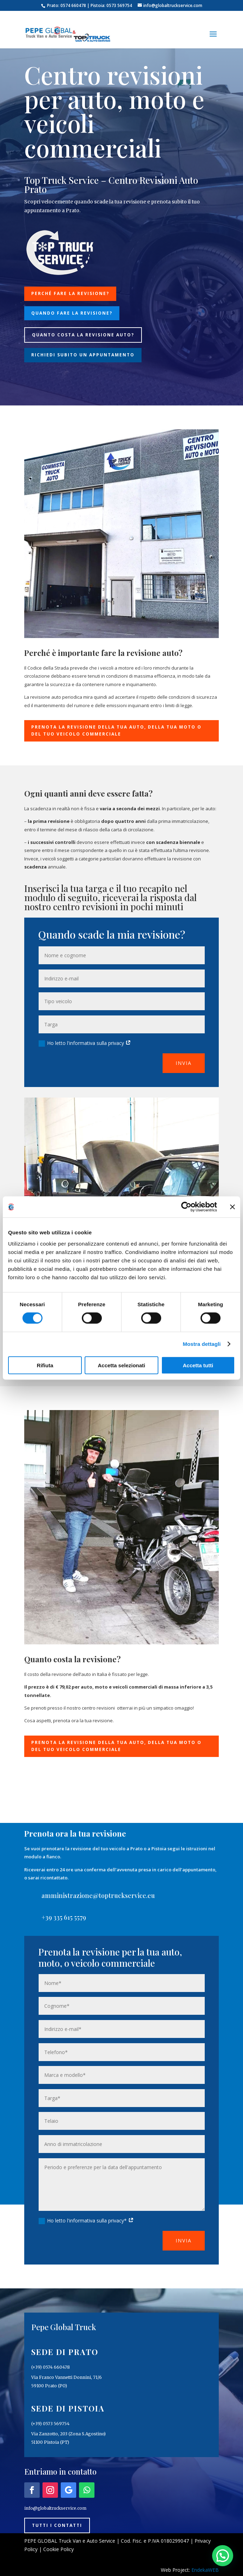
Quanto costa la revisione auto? (83, 335)
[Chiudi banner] (232, 1207)
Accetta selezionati (121, 1365)
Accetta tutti (198, 1365)
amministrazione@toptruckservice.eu (98, 1895)
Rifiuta (45, 1365)
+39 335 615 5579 (63, 1917)
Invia (184, 1063)
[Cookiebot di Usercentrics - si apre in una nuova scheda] (186, 1207)
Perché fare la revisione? (70, 293)
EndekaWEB (205, 2570)
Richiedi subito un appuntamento (82, 355)
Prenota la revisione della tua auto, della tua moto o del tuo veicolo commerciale (116, 730)
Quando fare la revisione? (71, 313)
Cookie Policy (58, 2549)
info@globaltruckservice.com (55, 2508)
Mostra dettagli (202, 1344)
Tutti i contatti (57, 2525)
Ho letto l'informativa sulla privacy (85, 1043)
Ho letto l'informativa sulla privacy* (86, 2220)
